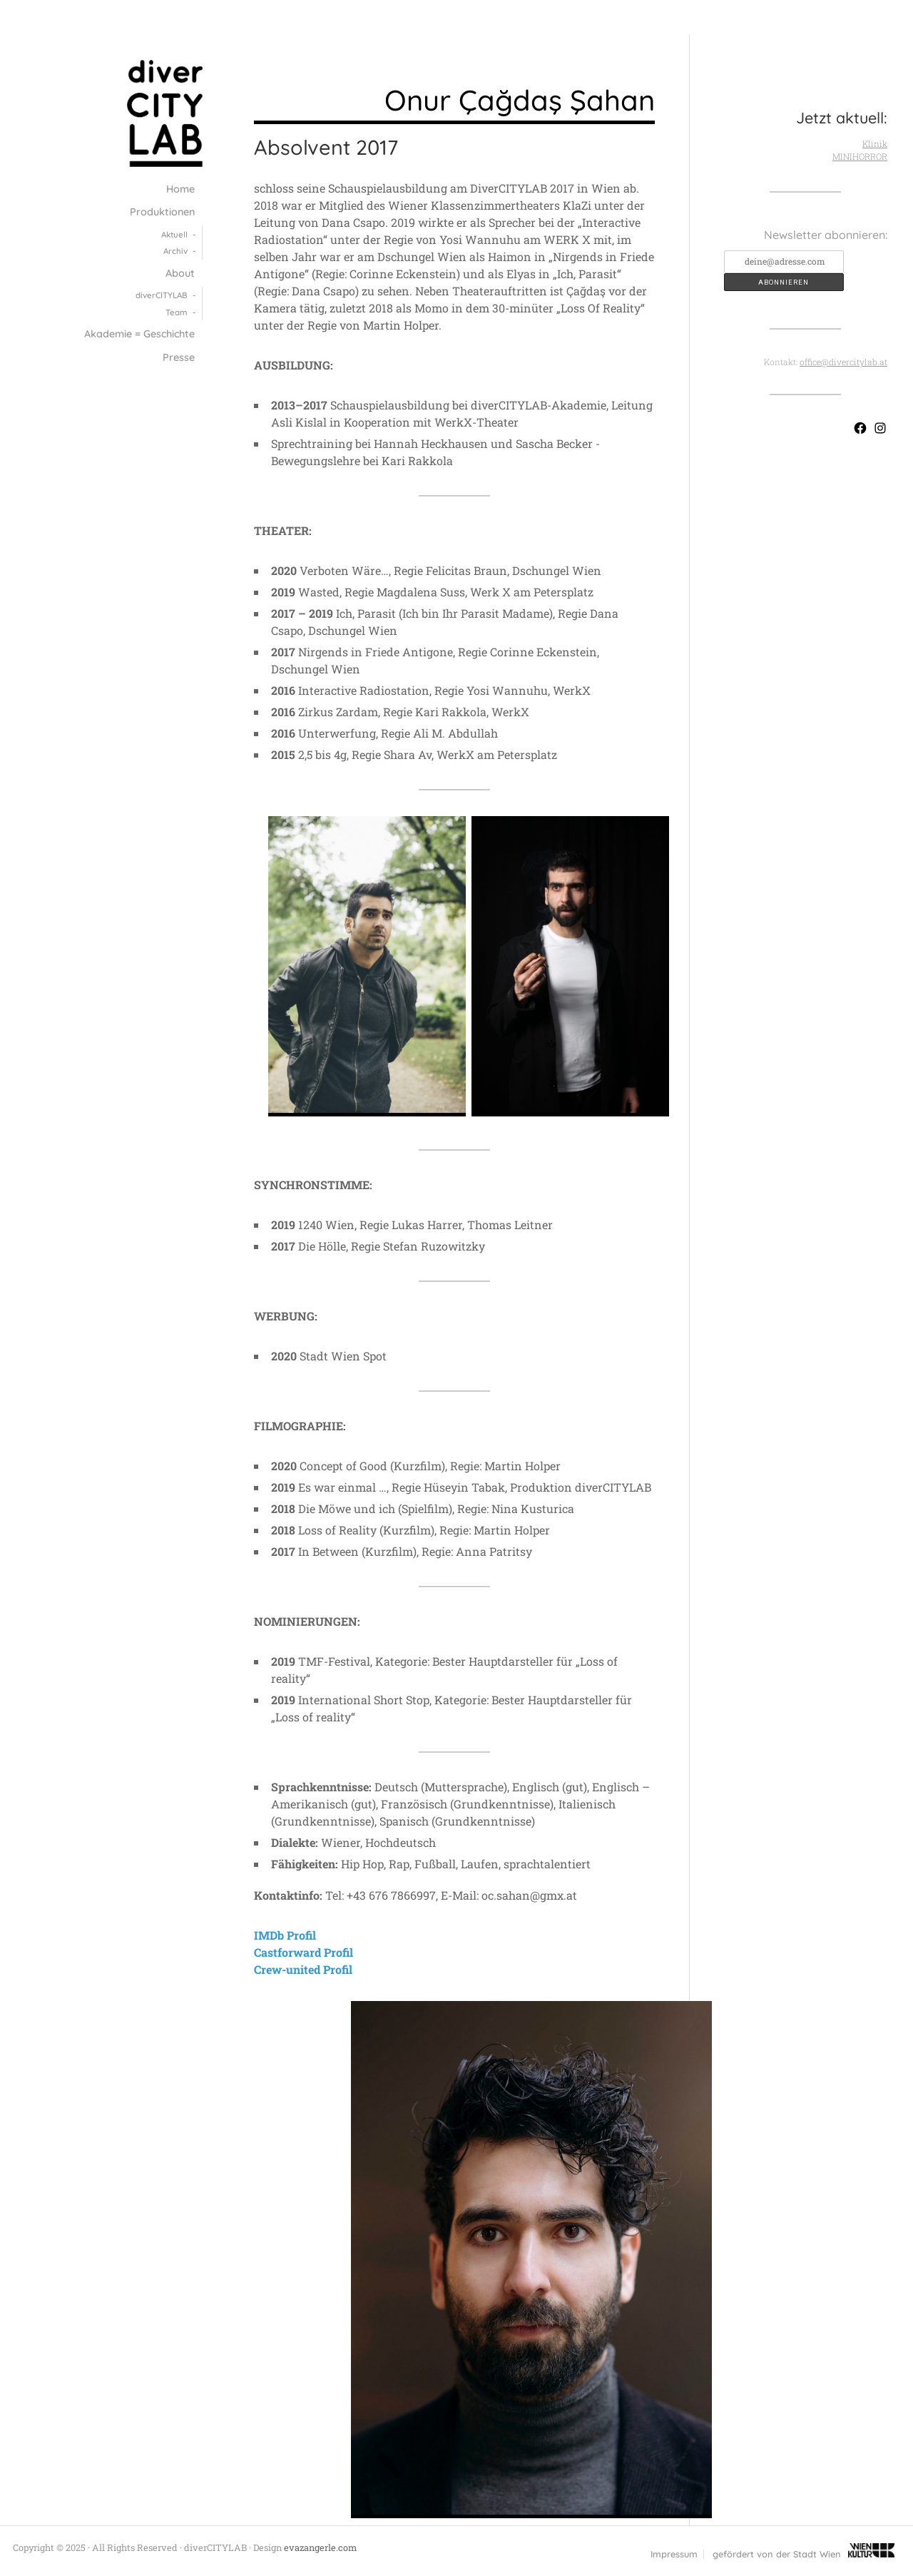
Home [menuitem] (180, 189)
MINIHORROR (859, 156)
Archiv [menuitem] (175, 250)
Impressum (674, 2554)
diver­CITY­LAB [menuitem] (162, 295)
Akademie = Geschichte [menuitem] (139, 333)
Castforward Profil (303, 1952)
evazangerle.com (320, 2547)
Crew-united (288, 1969)
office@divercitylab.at (843, 361)
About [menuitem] (180, 273)
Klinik (874, 143)
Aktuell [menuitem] (174, 234)
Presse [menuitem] (179, 357)
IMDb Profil (285, 1935)
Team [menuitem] (176, 312)
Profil (337, 1969)
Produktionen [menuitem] (162, 211)
